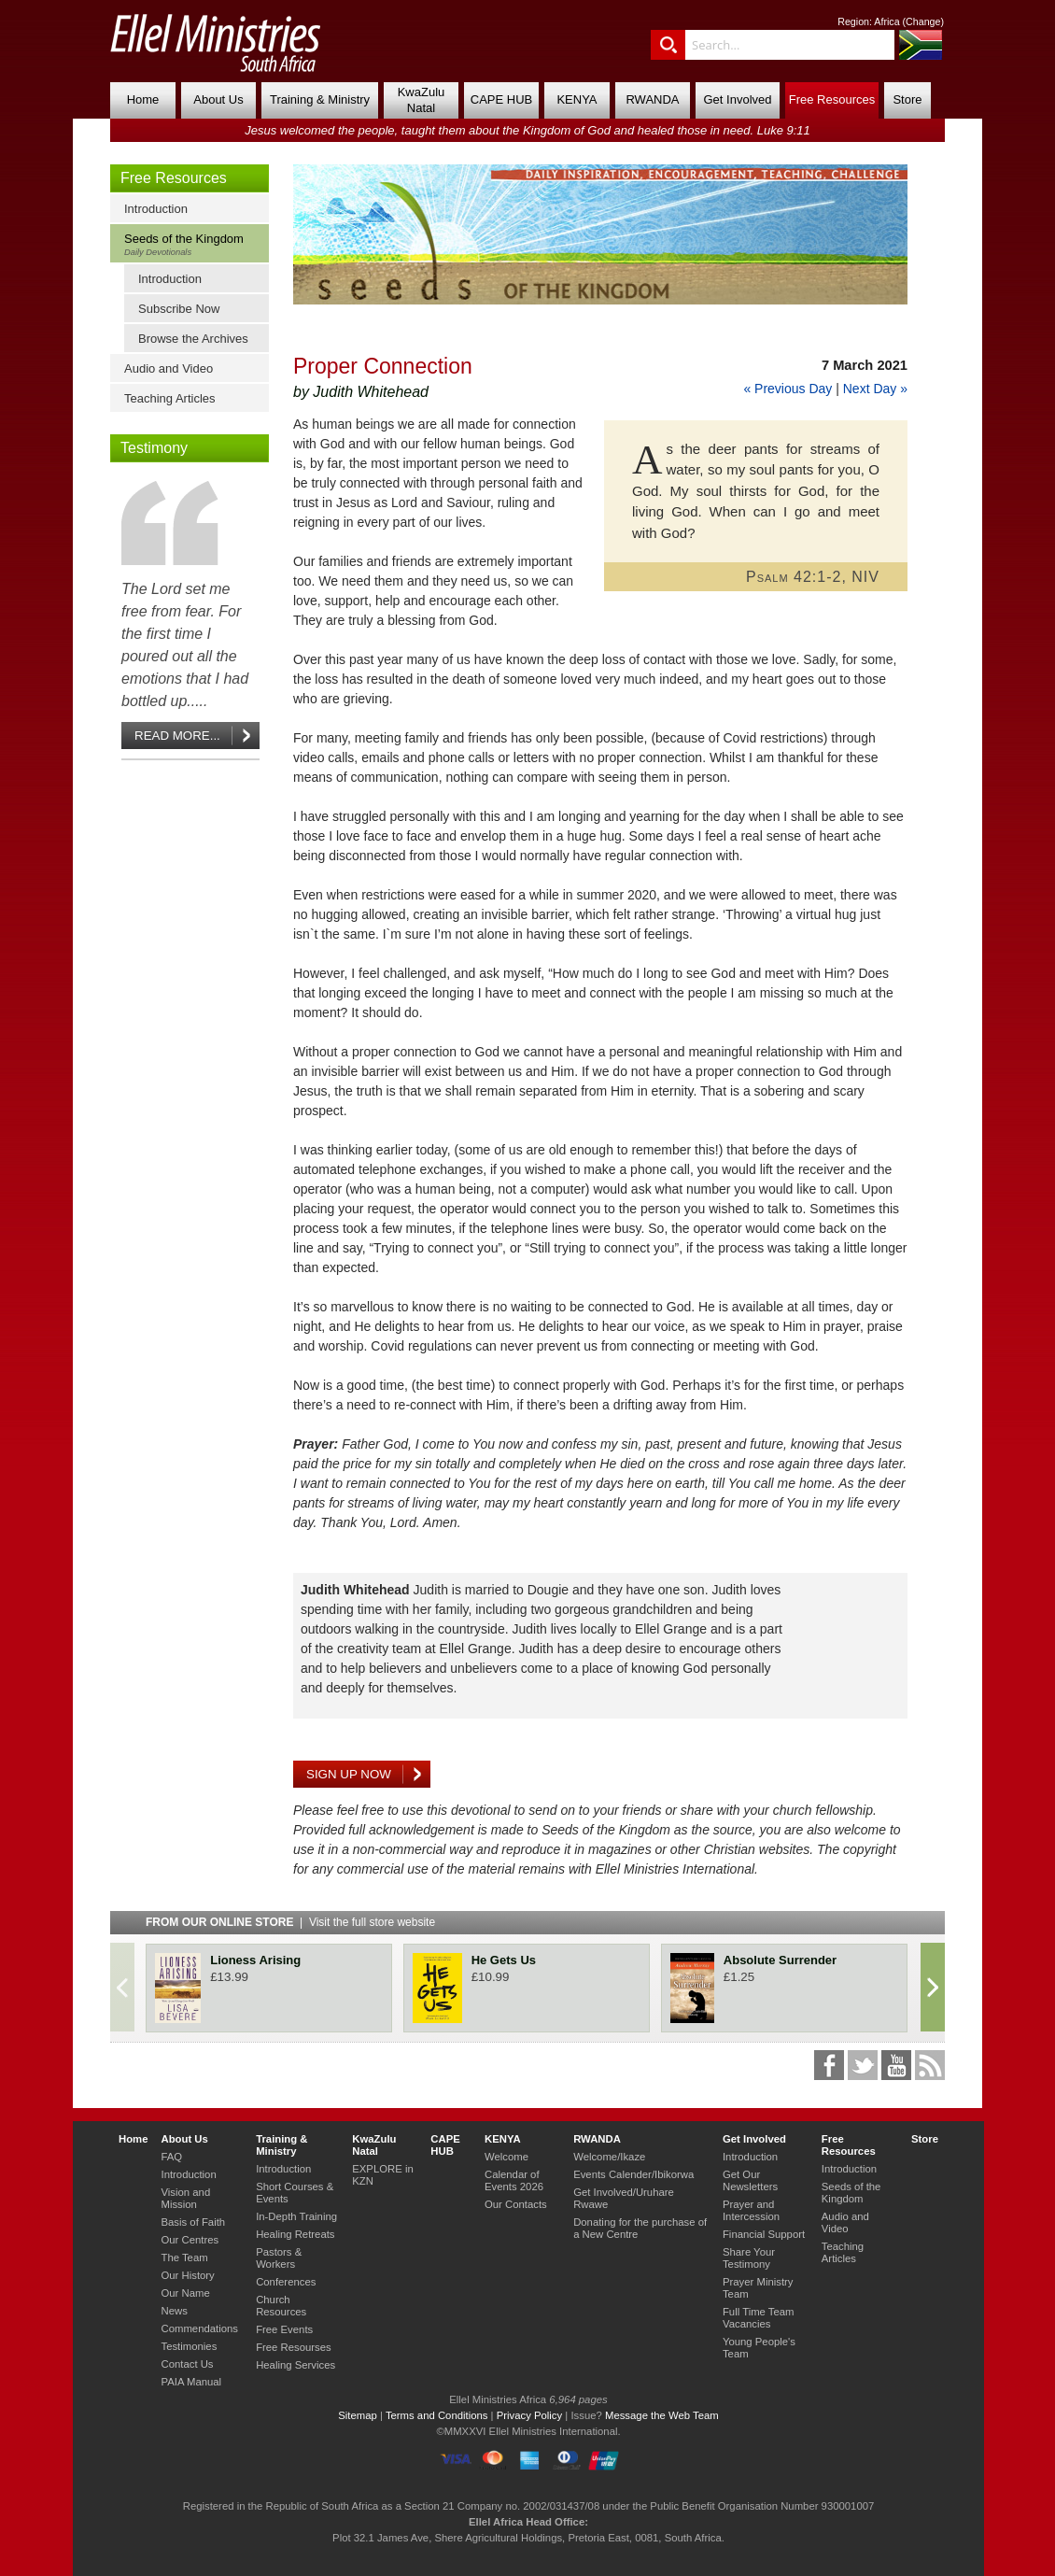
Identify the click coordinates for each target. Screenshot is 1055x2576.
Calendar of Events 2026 (514, 2180)
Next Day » (875, 388)
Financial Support (764, 2234)
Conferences (286, 2281)
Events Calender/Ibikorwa (633, 2174)
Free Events (284, 2329)
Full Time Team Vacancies (759, 2317)
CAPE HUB (501, 99)
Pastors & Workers (279, 2258)
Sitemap (357, 2415)
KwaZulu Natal (421, 100)
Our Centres (189, 2239)
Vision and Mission (185, 2198)
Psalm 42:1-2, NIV (812, 577)
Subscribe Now (178, 309)
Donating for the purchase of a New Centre (640, 2228)
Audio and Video (168, 368)
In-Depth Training (296, 2216)
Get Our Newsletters (750, 2180)
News (174, 2310)
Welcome (506, 2156)
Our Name (185, 2293)
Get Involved (738, 99)
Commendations (199, 2328)
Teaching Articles (170, 398)
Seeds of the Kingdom (193, 244)
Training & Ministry (320, 99)
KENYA (576, 99)
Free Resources (832, 99)
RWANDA (652, 99)
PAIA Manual (191, 2381)
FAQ (171, 2156)
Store (907, 99)
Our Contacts (516, 2204)
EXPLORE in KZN (382, 2175)
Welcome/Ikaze (609, 2156)
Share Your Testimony (749, 2258)
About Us (218, 99)
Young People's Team (759, 2347)
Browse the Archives (193, 339)
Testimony (154, 448)
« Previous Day (787, 388)
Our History (187, 2275)
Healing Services (295, 2365)
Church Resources (281, 2305)
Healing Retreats (295, 2234)
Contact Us (187, 2364)
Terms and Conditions (437, 2415)
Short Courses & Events (294, 2192)
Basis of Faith (193, 2222)
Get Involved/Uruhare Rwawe (623, 2198)
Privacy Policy (530, 2415)
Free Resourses (293, 2347)
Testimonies (189, 2346)
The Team (184, 2257)
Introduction (156, 209)
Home (143, 99)
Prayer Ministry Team (758, 2288)
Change (923, 21)
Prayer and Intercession (751, 2210)
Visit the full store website (372, 1922)
